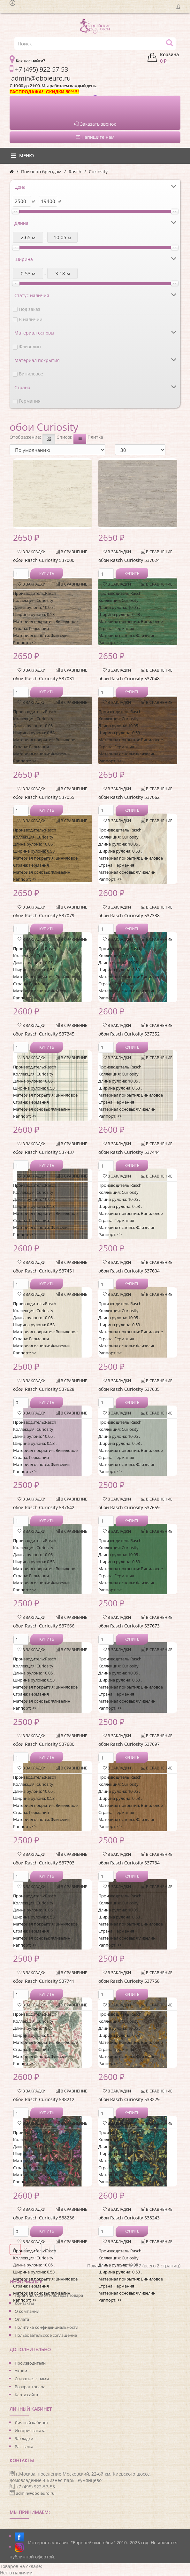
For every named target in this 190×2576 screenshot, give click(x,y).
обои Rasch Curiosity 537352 (129, 1034)
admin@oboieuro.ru (35, 2493)
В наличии (30, 319)
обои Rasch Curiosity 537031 (43, 678)
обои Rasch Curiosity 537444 (129, 1152)
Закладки (24, 2438)
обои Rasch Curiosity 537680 (43, 1744)
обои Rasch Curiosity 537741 (43, 1981)
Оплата (22, 2319)
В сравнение (71, 552)
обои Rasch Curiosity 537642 (43, 1507)
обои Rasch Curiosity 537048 (129, 678)
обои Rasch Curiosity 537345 (43, 1034)
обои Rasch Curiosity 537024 (129, 560)
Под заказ (29, 309)
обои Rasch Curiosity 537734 (129, 1863)
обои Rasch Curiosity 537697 (129, 1744)
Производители (30, 2363)
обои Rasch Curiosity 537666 (43, 1626)
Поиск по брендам (41, 172)
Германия (30, 401)
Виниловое (31, 374)
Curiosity (98, 172)
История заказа (30, 2430)
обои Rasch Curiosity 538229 (129, 2099)
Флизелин (30, 346)
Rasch (75, 172)
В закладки (32, 552)
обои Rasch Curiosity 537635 (129, 1389)
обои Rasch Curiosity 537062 (129, 797)
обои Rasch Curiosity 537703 (43, 1863)
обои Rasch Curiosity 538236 (43, 2218)
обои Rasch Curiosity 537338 (129, 915)
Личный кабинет (31, 2422)
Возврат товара (30, 2387)
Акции (21, 2371)
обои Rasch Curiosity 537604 (129, 1271)
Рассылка (24, 2446)
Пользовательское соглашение (46, 2335)
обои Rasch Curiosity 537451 (43, 1271)
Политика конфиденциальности (46, 2327)
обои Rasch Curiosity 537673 (129, 1626)
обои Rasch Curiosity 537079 (43, 915)
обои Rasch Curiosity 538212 (43, 2099)
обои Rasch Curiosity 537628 (43, 1389)
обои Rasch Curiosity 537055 (43, 797)
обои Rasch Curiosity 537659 (129, 1507)
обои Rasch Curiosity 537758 (129, 1981)
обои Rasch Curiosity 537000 (43, 560)
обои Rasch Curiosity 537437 (43, 1152)
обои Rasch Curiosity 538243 (129, 2218)
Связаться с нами (32, 2379)
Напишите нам (95, 137)
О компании (27, 2311)
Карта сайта (26, 2395)
